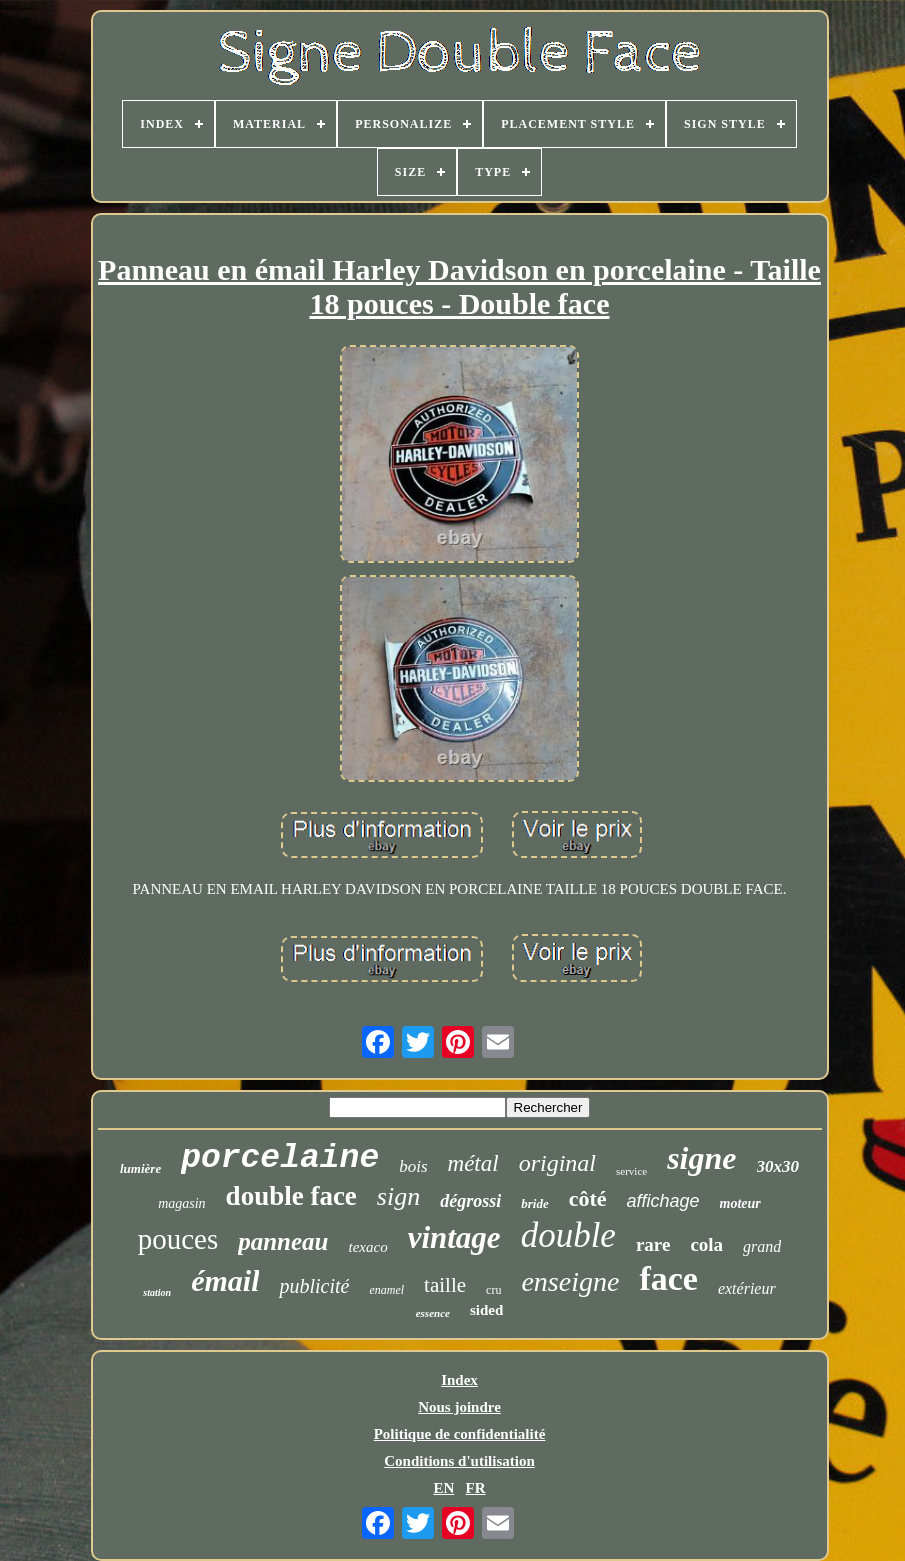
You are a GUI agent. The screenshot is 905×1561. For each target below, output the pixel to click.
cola (706, 1244)
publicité (314, 1286)
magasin (181, 1203)
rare (653, 1244)
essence (433, 1313)
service (631, 1171)
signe (701, 1158)
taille (445, 1285)
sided (486, 1310)
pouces (178, 1239)
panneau (283, 1241)
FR (476, 1488)
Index (459, 1380)
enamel (386, 1290)
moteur (740, 1203)
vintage (454, 1237)
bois (413, 1166)
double (568, 1235)
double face (291, 1196)
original (557, 1163)
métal (473, 1163)
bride (534, 1203)
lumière (140, 1168)
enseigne (570, 1281)
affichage (663, 1201)
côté (588, 1198)
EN (443, 1488)
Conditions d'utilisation (459, 1461)
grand (762, 1246)
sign (398, 1196)
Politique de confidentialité (460, 1434)
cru (493, 1290)
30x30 (778, 1166)
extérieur (747, 1288)
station (157, 1292)
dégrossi (470, 1201)
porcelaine (280, 1158)
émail (225, 1280)
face (668, 1278)
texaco (368, 1247)
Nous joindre (459, 1407)
